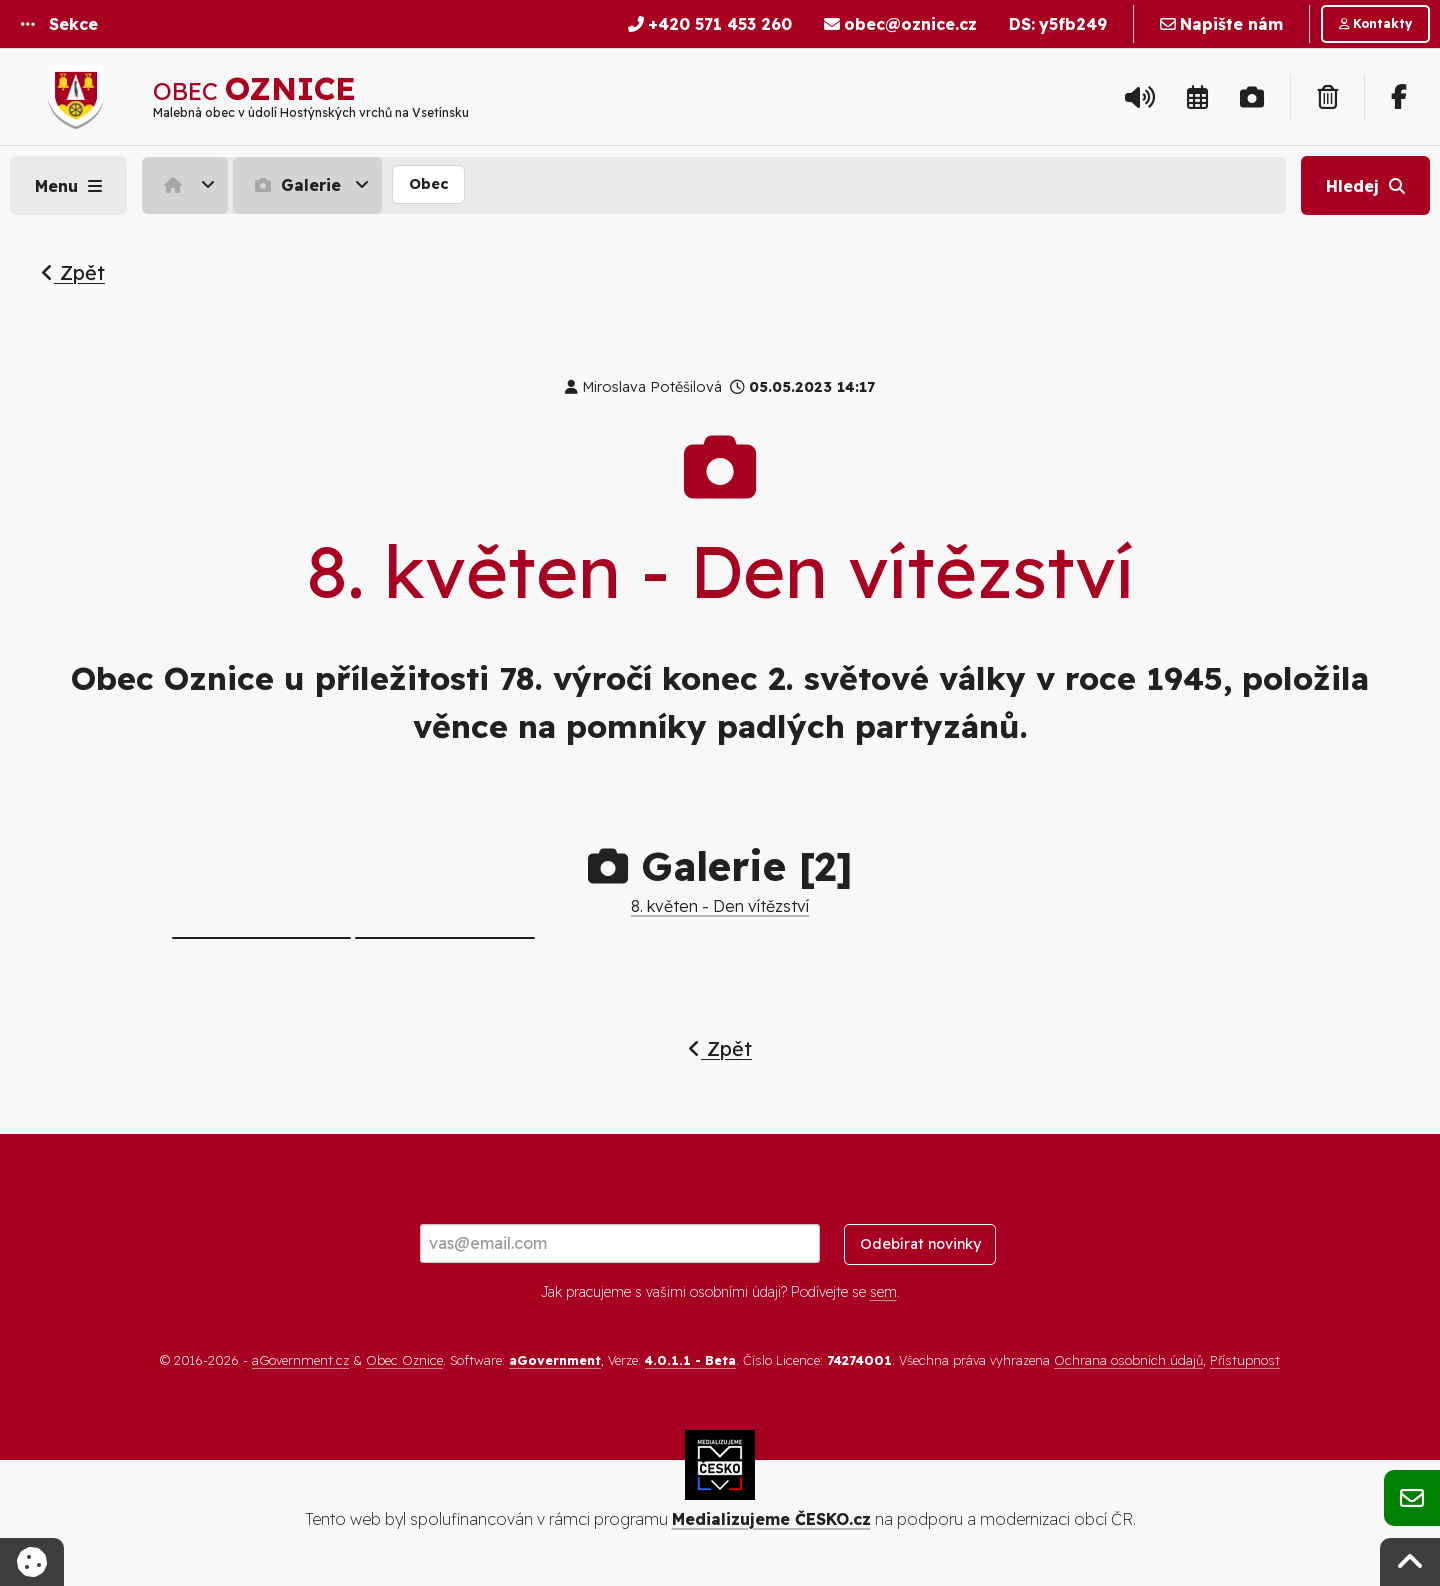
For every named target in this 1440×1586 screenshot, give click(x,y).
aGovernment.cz (300, 1360)
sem (883, 1292)
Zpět (73, 272)
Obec (428, 184)
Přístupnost (1245, 1360)
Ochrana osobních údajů (1128, 1360)
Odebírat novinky (920, 1244)
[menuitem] (187, 185)
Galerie (295, 185)
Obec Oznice (404, 1360)
